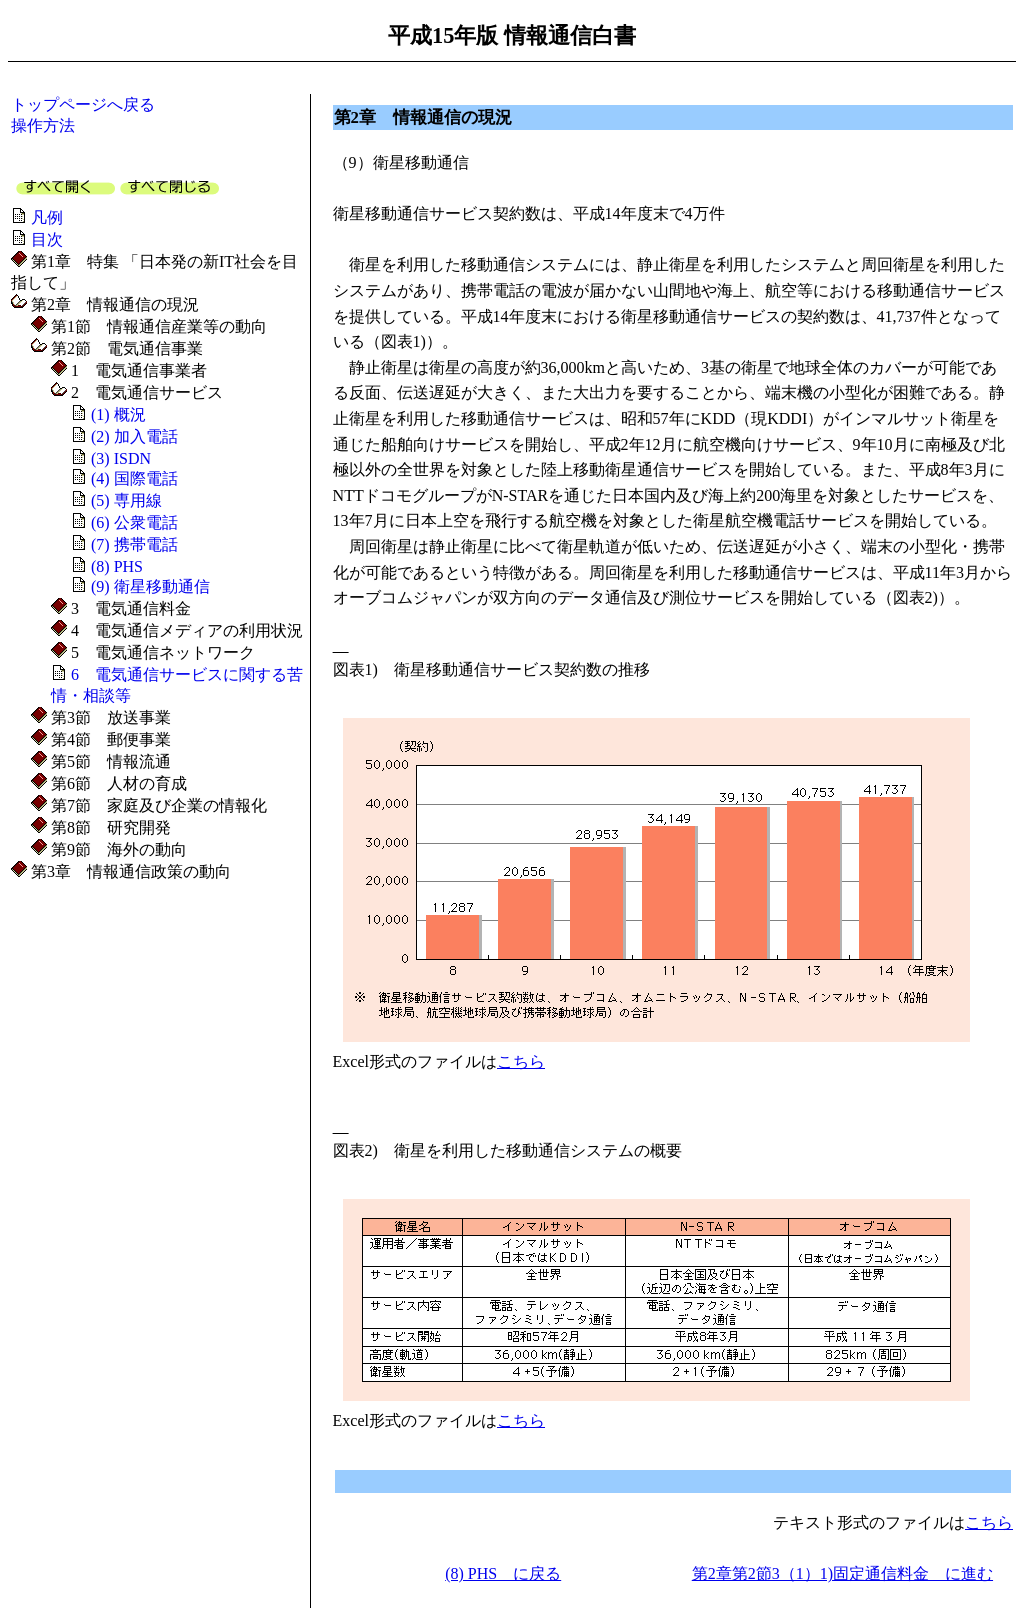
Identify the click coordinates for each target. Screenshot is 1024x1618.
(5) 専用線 (126, 500)
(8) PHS (117, 566)
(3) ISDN (121, 458)
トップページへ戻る (83, 104)
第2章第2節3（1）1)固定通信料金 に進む (842, 1573)
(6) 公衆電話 (134, 522)
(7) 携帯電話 (134, 544)
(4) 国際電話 (134, 478)
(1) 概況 (118, 414)
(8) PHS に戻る (503, 1573)
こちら (521, 1061)
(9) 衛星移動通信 (150, 586)
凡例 (47, 217)
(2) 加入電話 (134, 436)
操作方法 (43, 125)
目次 (47, 239)
